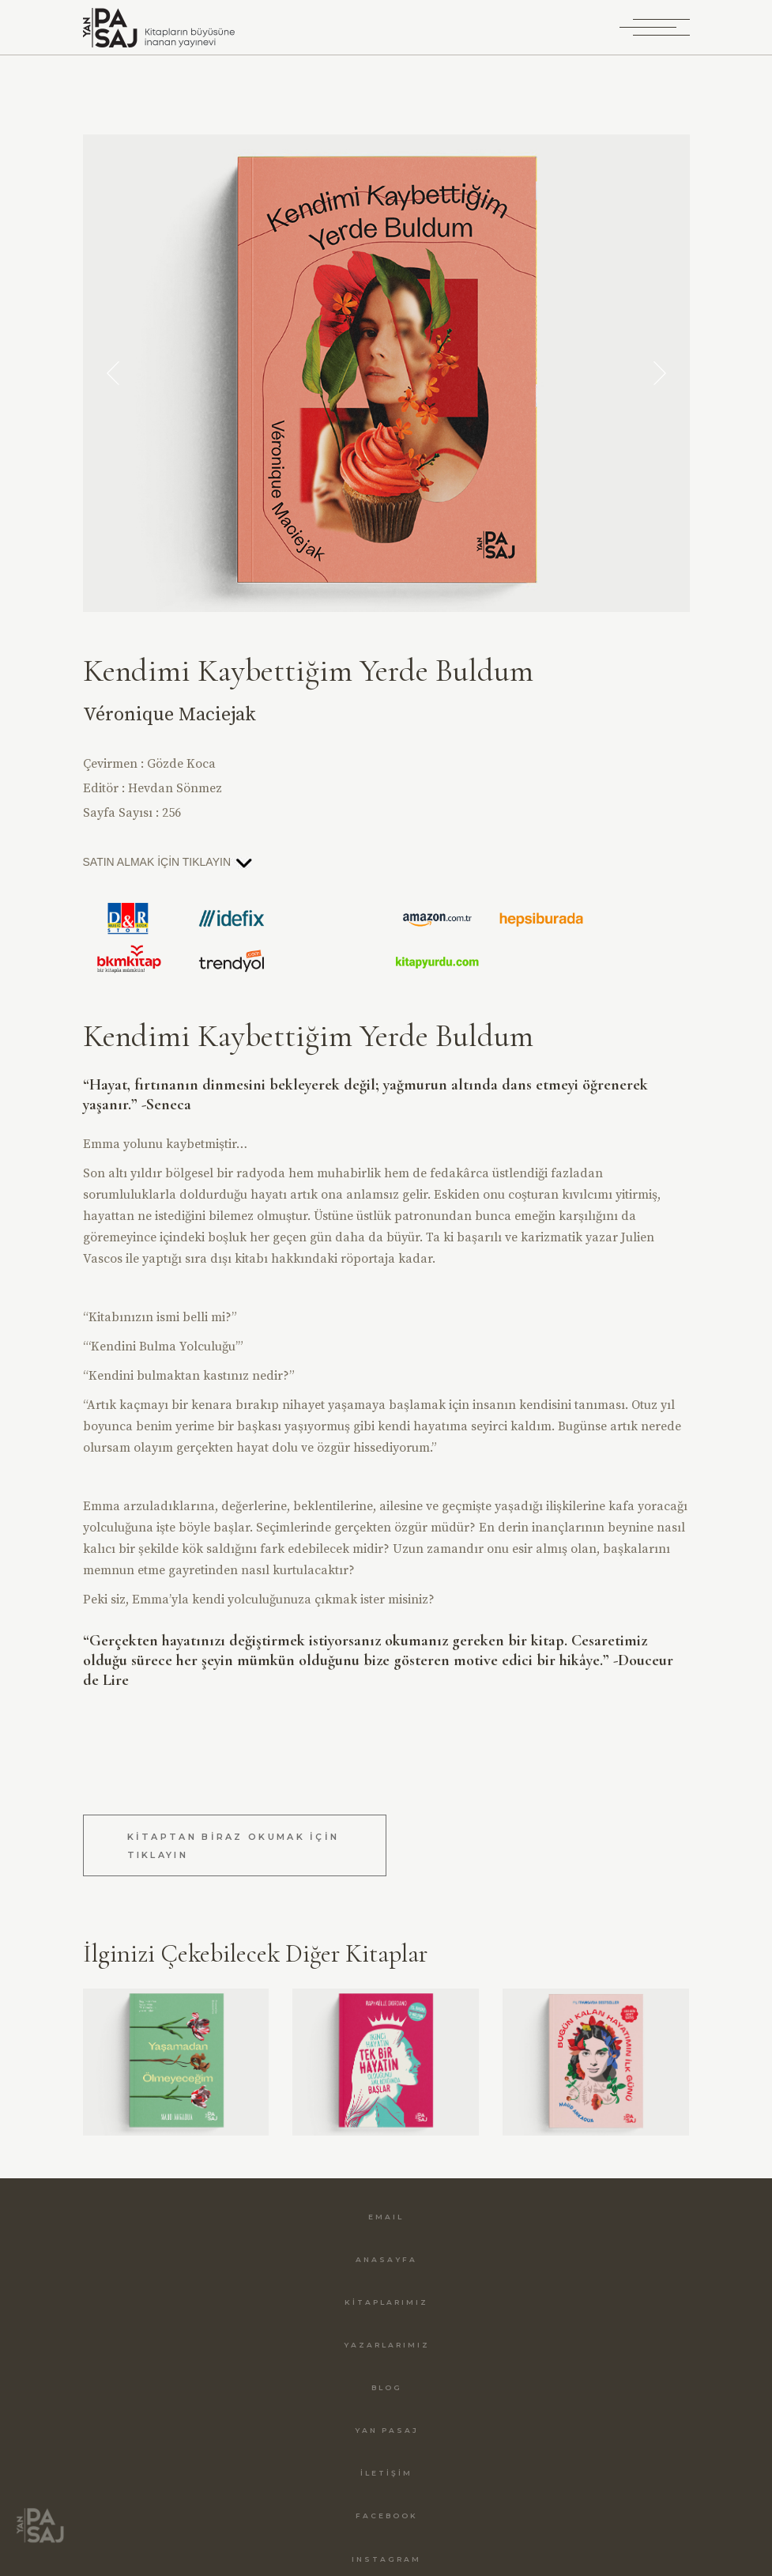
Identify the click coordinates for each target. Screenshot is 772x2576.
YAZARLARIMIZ (387, 2344)
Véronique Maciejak (169, 715)
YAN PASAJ (387, 2430)
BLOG (386, 2387)
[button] (113, 373)
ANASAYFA (386, 2259)
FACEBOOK (387, 2515)
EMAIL (386, 2216)
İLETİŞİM (386, 2472)
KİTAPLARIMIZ (386, 2302)
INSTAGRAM (386, 2559)
